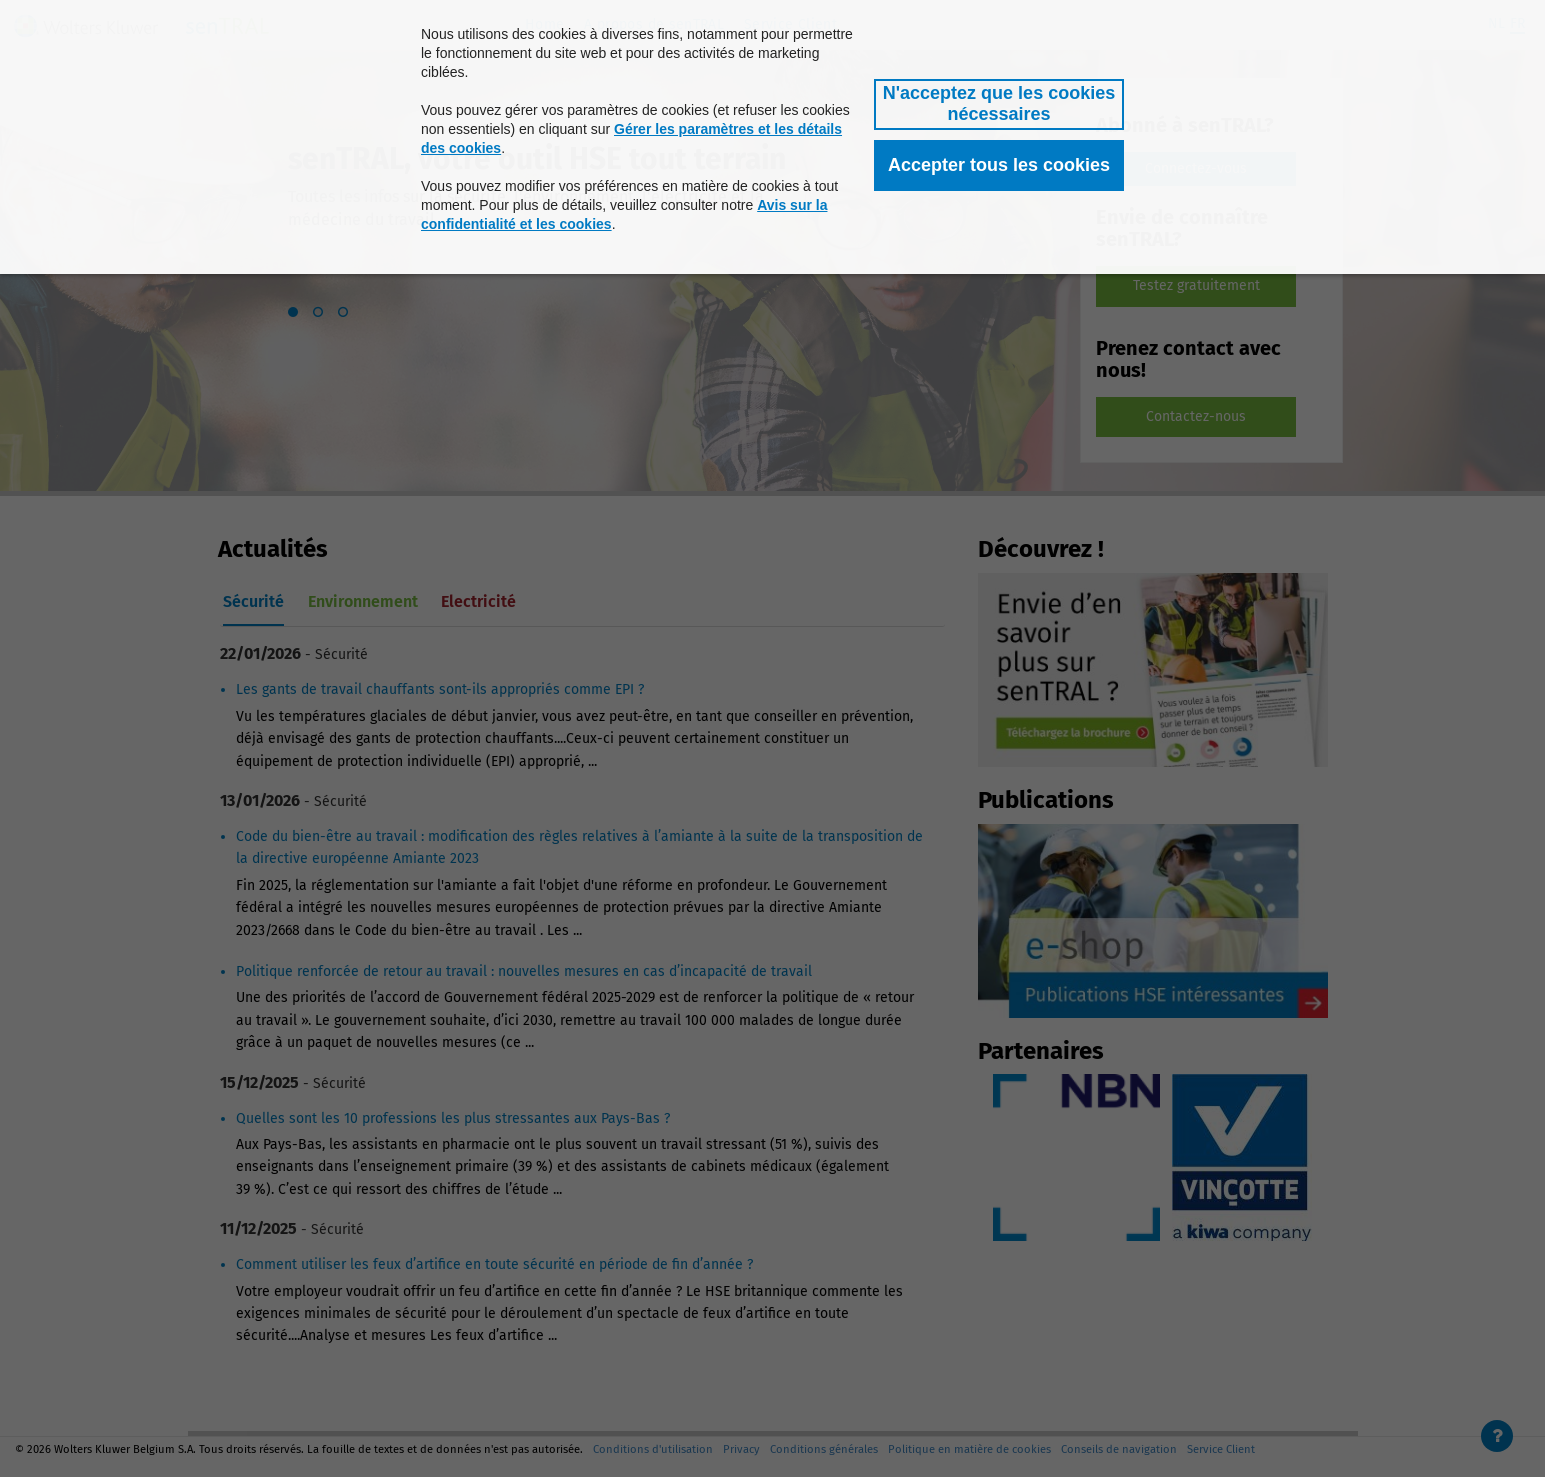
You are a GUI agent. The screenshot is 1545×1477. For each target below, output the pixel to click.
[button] (999, 104)
